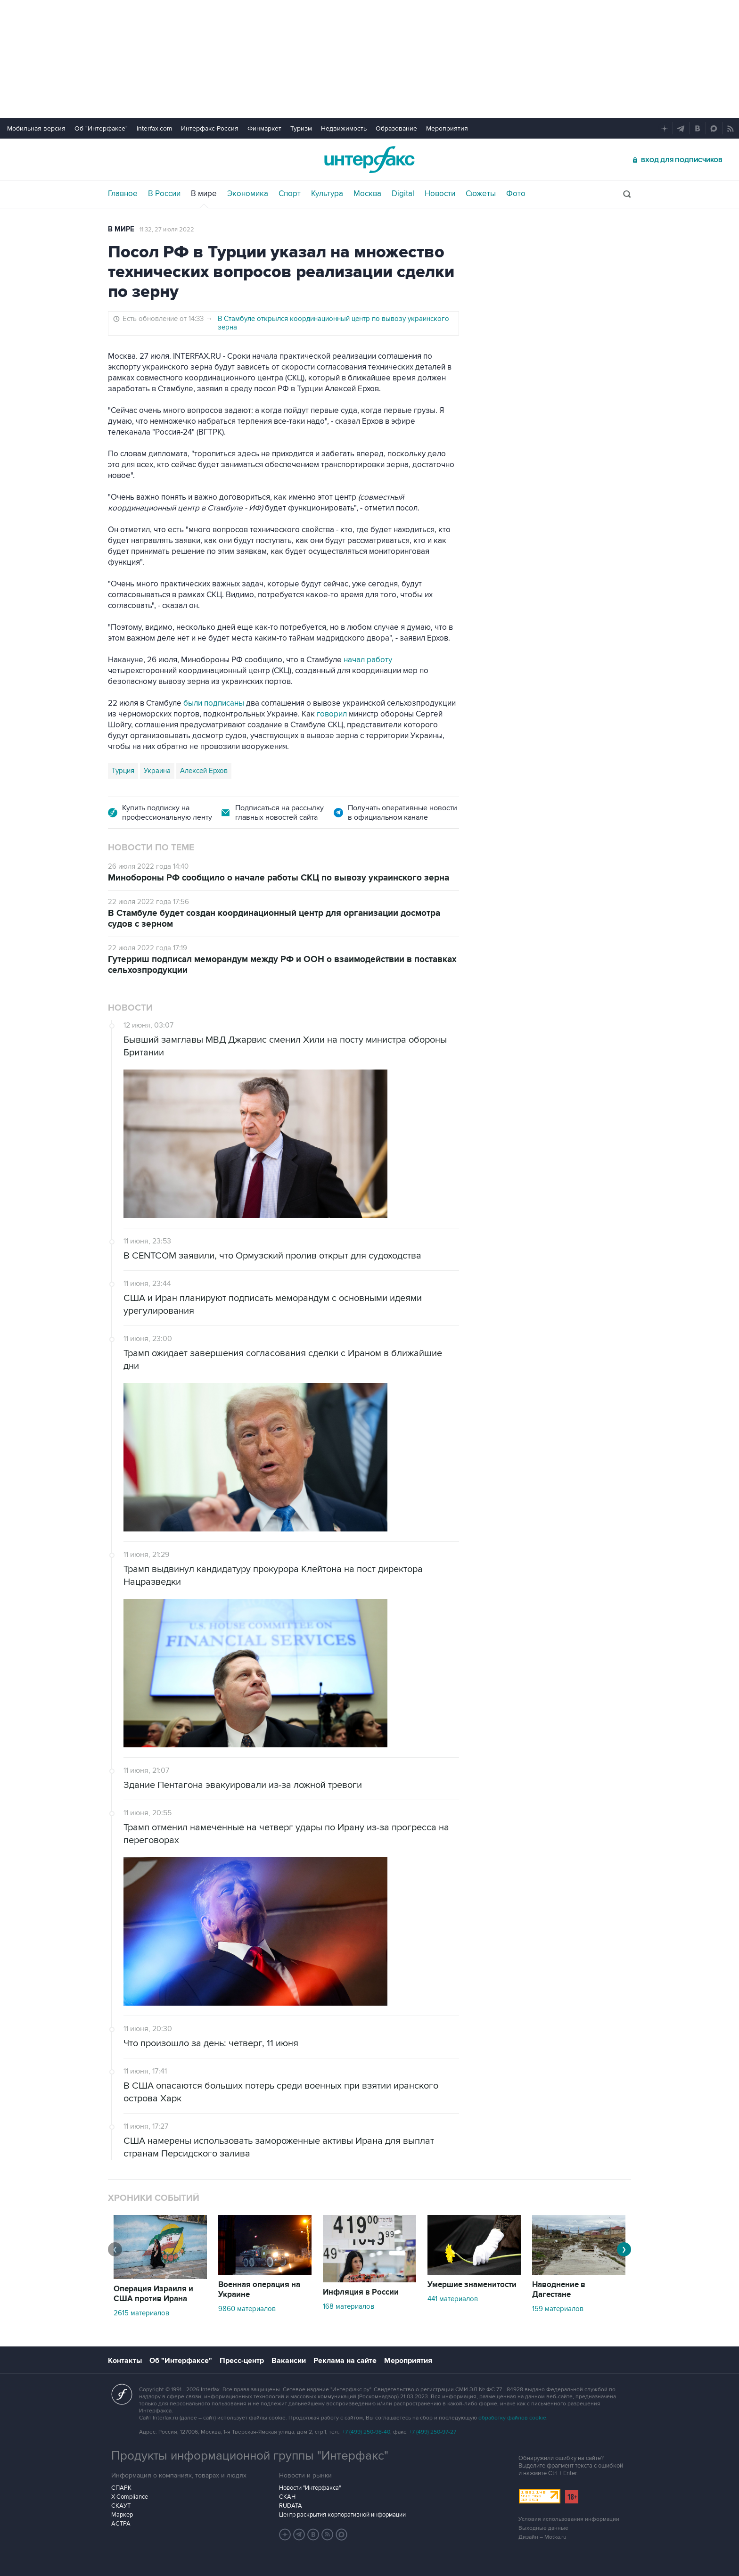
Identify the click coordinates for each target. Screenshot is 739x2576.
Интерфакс (369, 159)
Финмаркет (264, 128)
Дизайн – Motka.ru (542, 2537)
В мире (204, 193)
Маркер (122, 2514)
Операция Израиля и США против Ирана (153, 2294)
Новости (440, 193)
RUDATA (290, 2506)
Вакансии (288, 2360)
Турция (123, 770)
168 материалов (348, 2306)
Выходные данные (543, 2528)
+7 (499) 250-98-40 (366, 2432)
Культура (327, 193)
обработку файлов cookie (512, 2417)
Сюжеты (481, 193)
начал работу (368, 660)
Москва (367, 193)
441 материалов (452, 2299)
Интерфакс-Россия (209, 128)
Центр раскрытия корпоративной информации (342, 2514)
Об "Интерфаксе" (101, 128)
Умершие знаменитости (472, 2284)
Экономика (247, 193)
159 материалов (557, 2308)
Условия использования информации (568, 2519)
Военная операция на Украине (259, 2289)
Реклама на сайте (345, 2360)
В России (164, 193)
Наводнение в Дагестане (558, 2289)
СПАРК (121, 2488)
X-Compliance (129, 2497)
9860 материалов (247, 2308)
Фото (516, 193)
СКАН (287, 2497)
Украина (157, 770)
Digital (403, 193)
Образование (396, 128)
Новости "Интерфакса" (310, 2488)
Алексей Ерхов (204, 770)
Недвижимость (344, 128)
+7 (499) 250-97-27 (432, 2432)
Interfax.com (154, 128)
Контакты (125, 2360)
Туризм (301, 128)
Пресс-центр (242, 2360)
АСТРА (121, 2523)
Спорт (290, 193)
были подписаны (213, 703)
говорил (332, 714)
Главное (123, 193)
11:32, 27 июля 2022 (167, 229)
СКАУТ (121, 2506)
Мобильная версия (36, 128)
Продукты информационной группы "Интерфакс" (249, 2455)
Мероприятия (447, 128)
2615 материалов (141, 2313)
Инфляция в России (361, 2292)
